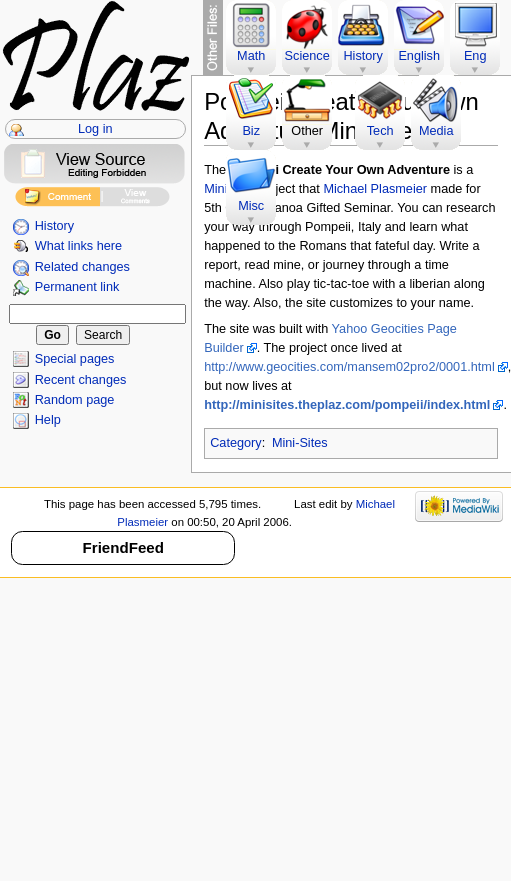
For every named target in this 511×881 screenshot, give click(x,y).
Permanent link (77, 287)
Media (436, 131)
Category (235, 443)
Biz (251, 131)
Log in (95, 129)
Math (251, 56)
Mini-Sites (300, 443)
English (419, 56)
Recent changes (81, 380)
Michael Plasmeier (375, 189)
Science (307, 56)
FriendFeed (123, 547)
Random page (75, 400)
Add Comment (57, 199)
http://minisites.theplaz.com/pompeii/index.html (347, 405)
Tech (380, 131)
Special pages (75, 359)
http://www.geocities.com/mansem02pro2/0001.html (349, 367)
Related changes (82, 267)
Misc (251, 206)
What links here (78, 246)
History (54, 226)
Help (48, 420)
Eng (475, 56)
